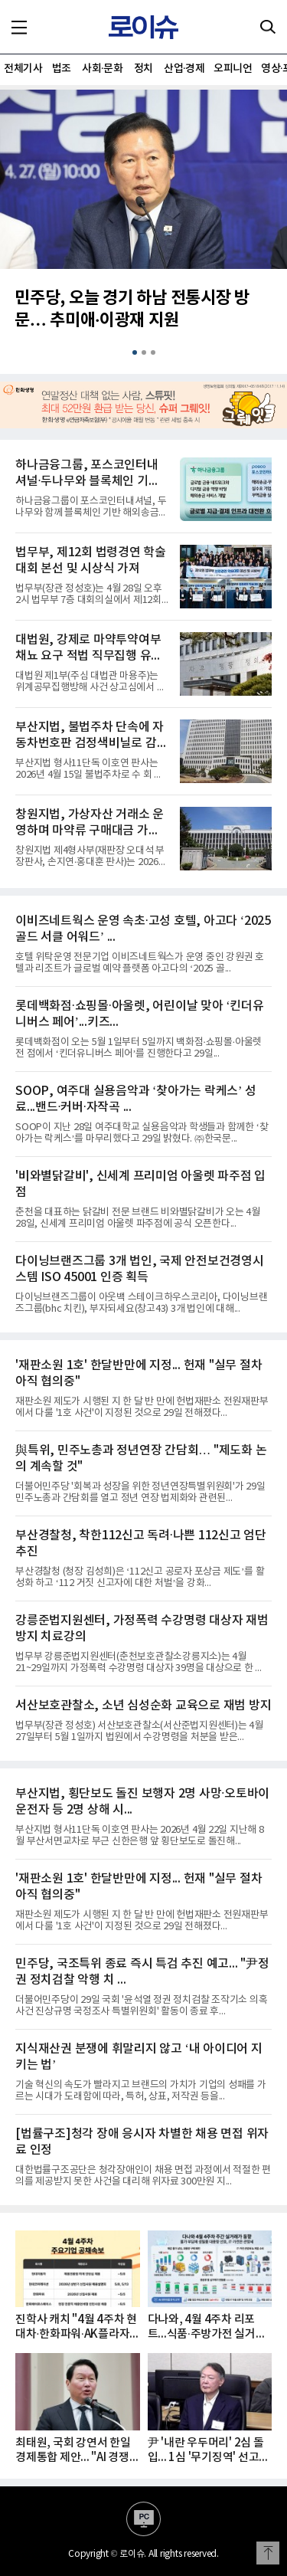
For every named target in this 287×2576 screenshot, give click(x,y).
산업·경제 (184, 68)
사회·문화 (102, 68)
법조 (61, 68)
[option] (143, 220)
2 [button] (144, 352)
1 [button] (134, 352)
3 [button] (153, 352)
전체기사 (23, 68)
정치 (143, 68)
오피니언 (233, 68)
